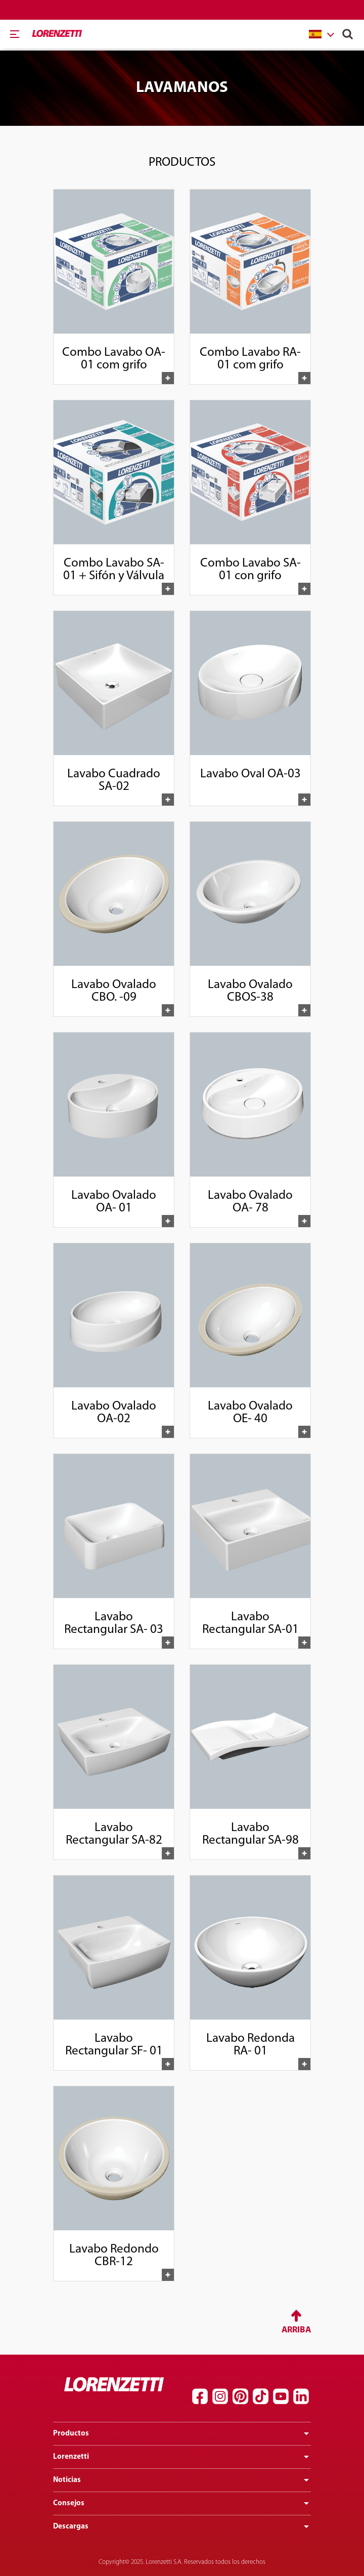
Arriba (296, 2330)
